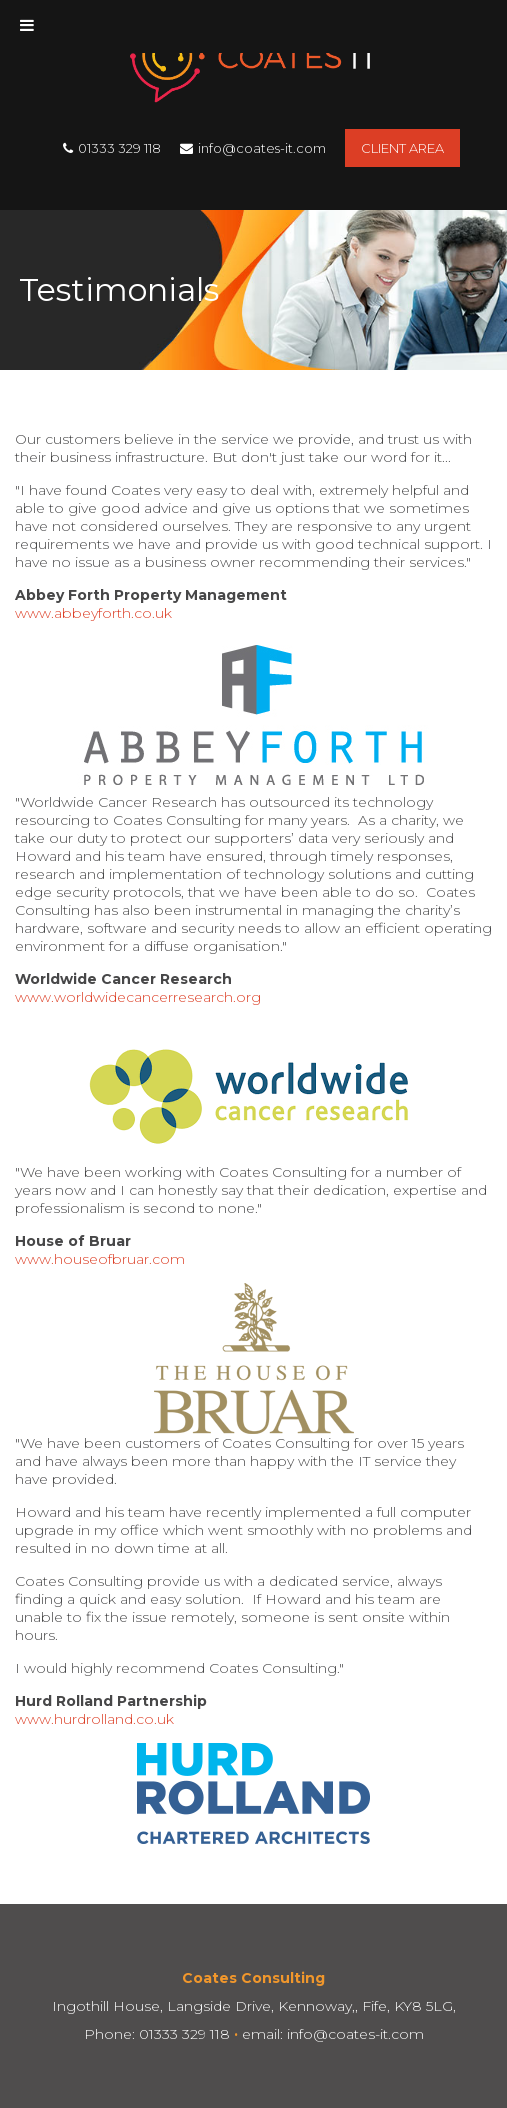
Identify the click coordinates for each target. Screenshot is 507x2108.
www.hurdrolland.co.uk (94, 1719)
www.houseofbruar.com (100, 1259)
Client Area (402, 148)
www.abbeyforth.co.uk (93, 613)
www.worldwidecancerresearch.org (138, 997)
